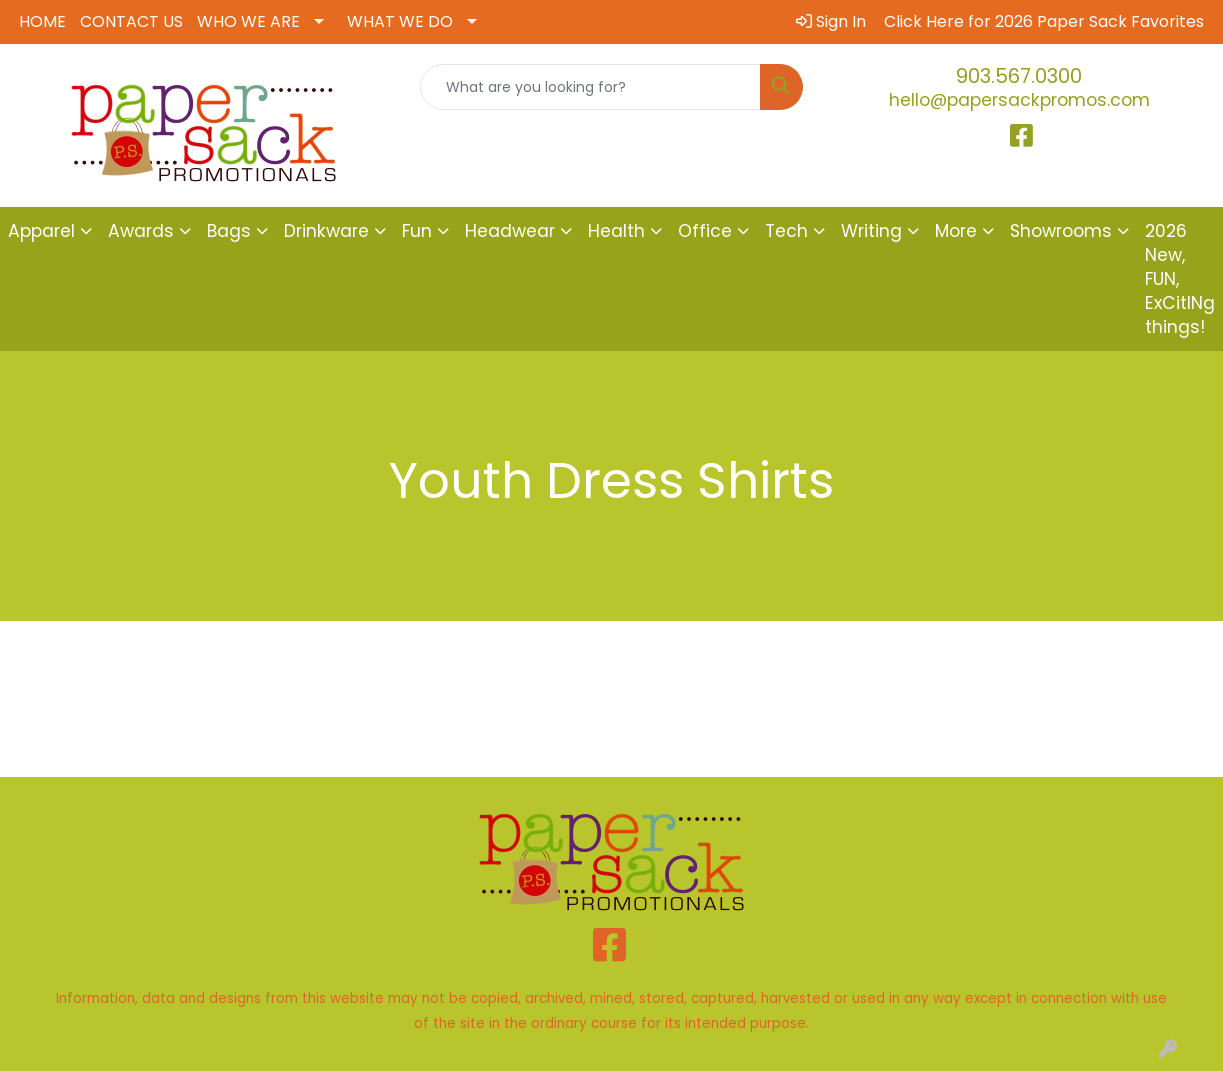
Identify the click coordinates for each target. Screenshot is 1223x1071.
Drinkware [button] (326, 231)
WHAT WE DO (400, 21)
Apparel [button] (41, 231)
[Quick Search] (591, 87)
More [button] (956, 231)
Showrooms (1061, 231)
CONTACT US (131, 21)
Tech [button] (786, 231)
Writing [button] (871, 231)
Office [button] (705, 231)
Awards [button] (141, 231)
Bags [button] (229, 231)
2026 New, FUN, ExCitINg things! (1180, 279)
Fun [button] (417, 231)
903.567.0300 (1019, 76)
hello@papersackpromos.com (1019, 100)
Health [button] (616, 231)
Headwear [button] (510, 231)
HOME (42, 21)
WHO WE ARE (248, 21)
